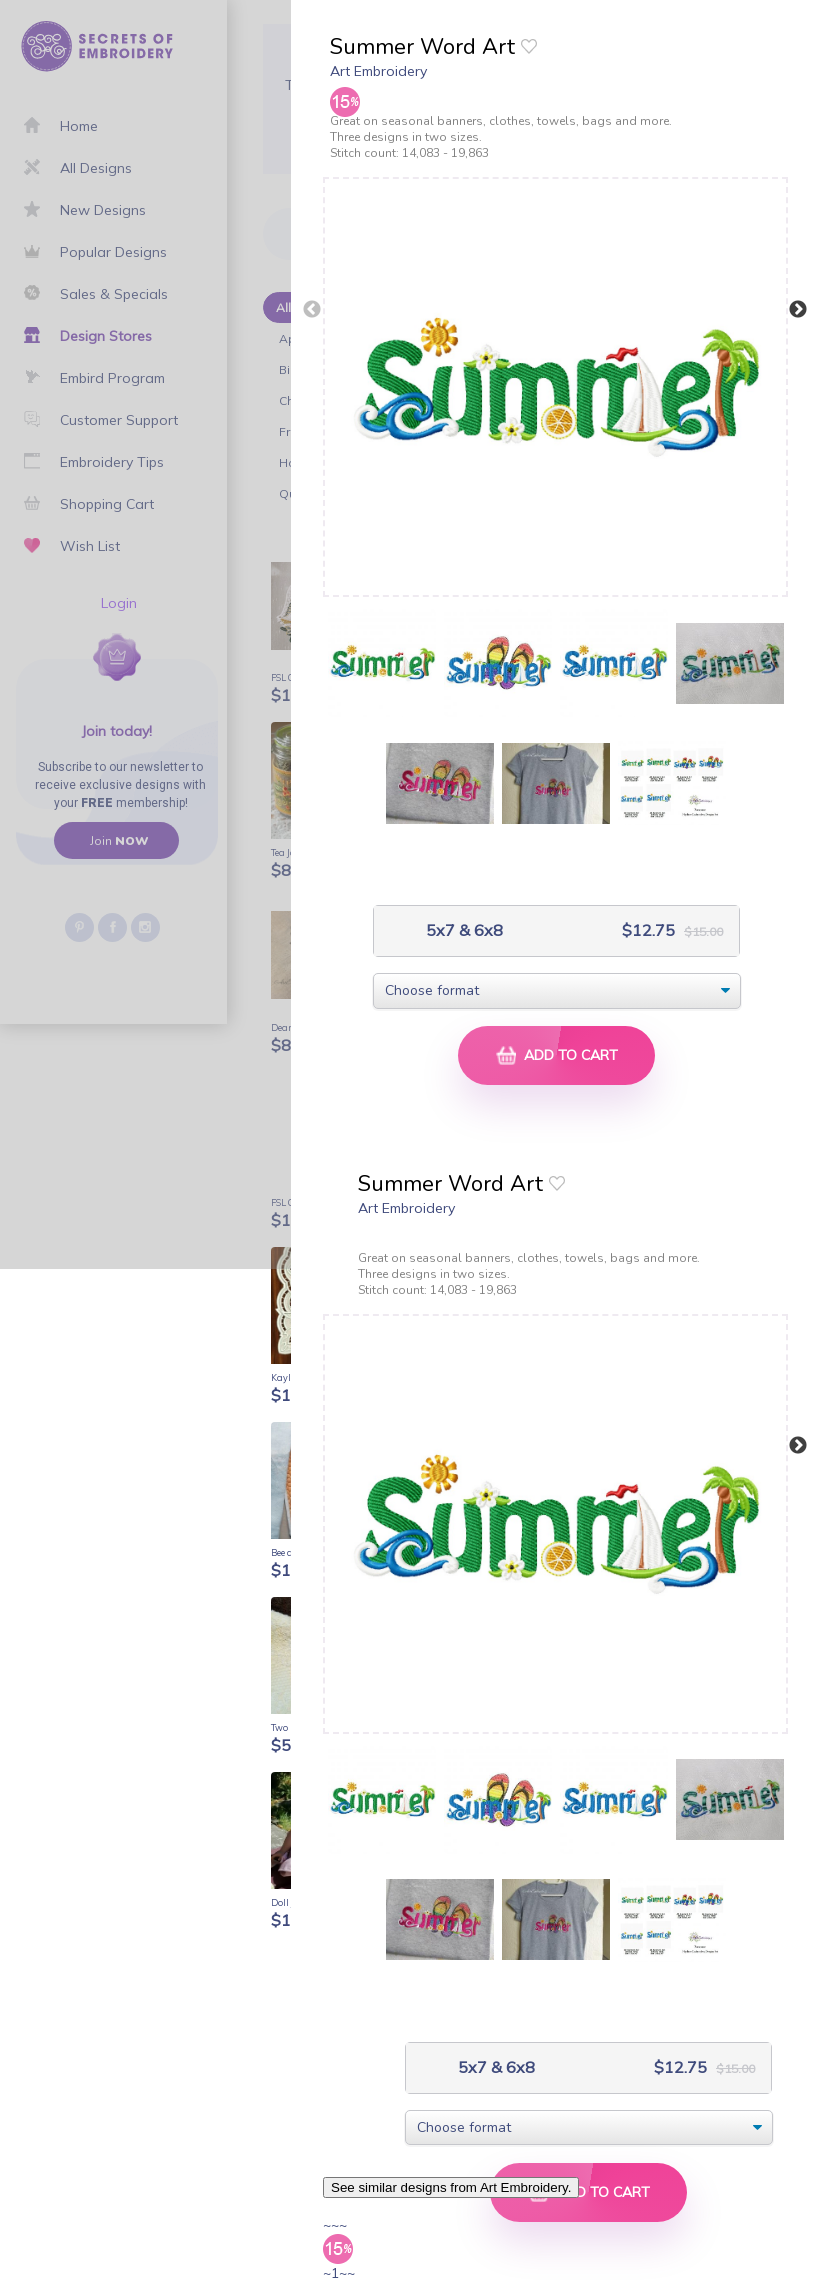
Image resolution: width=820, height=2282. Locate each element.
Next (798, 310)
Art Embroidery (378, 71)
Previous (312, 310)
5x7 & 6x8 (462, 930)
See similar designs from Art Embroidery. (451, 2187)
